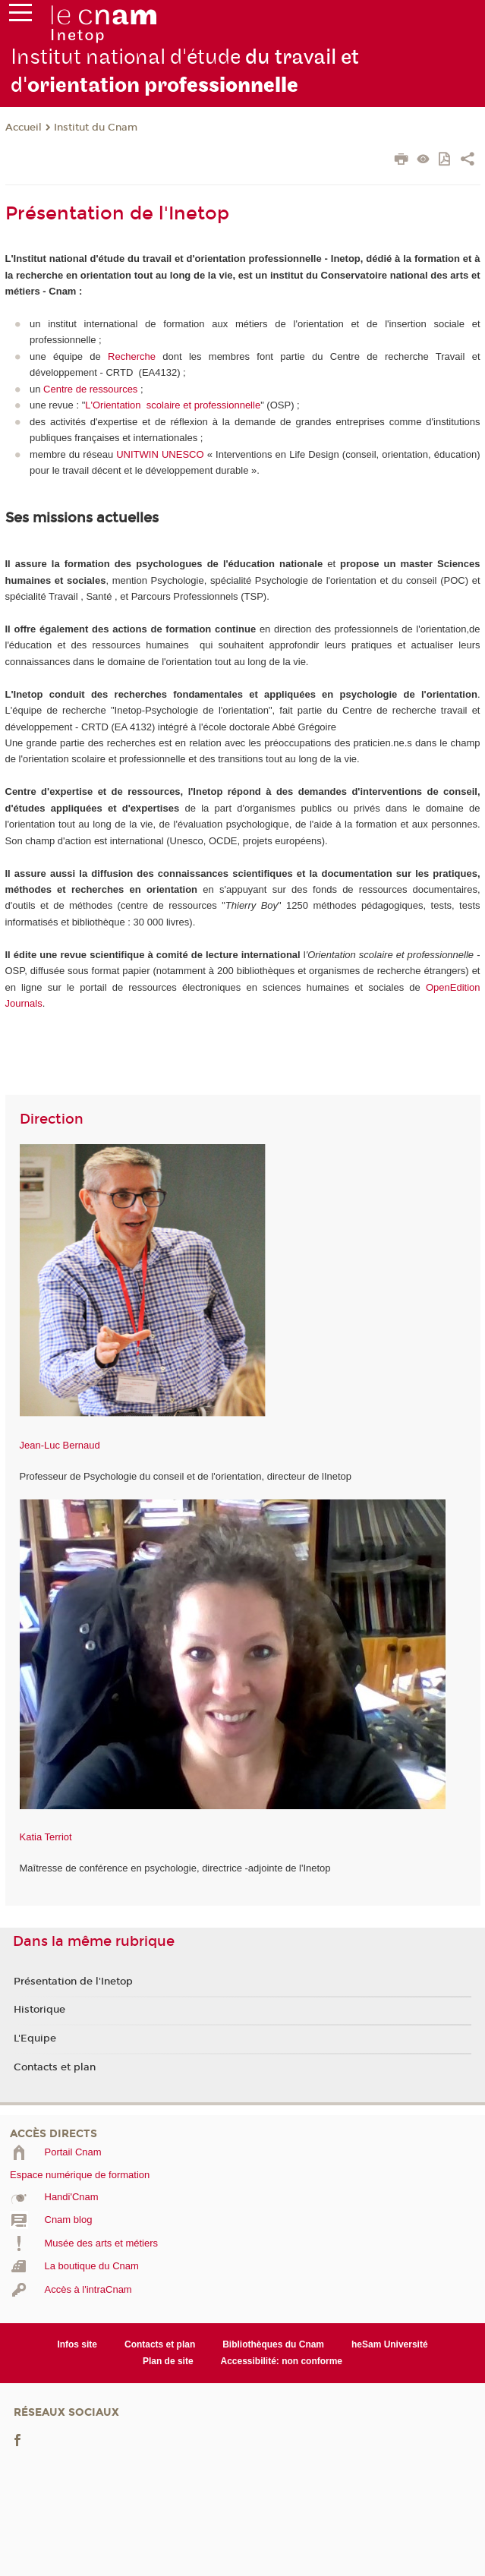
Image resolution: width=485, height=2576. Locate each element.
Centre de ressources (90, 389)
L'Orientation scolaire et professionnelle (172, 405)
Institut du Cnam (95, 127)
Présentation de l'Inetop (73, 1981)
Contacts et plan (55, 2067)
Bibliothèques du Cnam (273, 2344)
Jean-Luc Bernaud (60, 1445)
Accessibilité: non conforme (282, 2361)
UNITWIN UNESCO (159, 454)
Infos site (77, 2344)
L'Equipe (35, 2038)
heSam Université (389, 2344)
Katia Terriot (46, 1837)
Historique (39, 2010)
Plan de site (168, 2361)
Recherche (132, 356)
